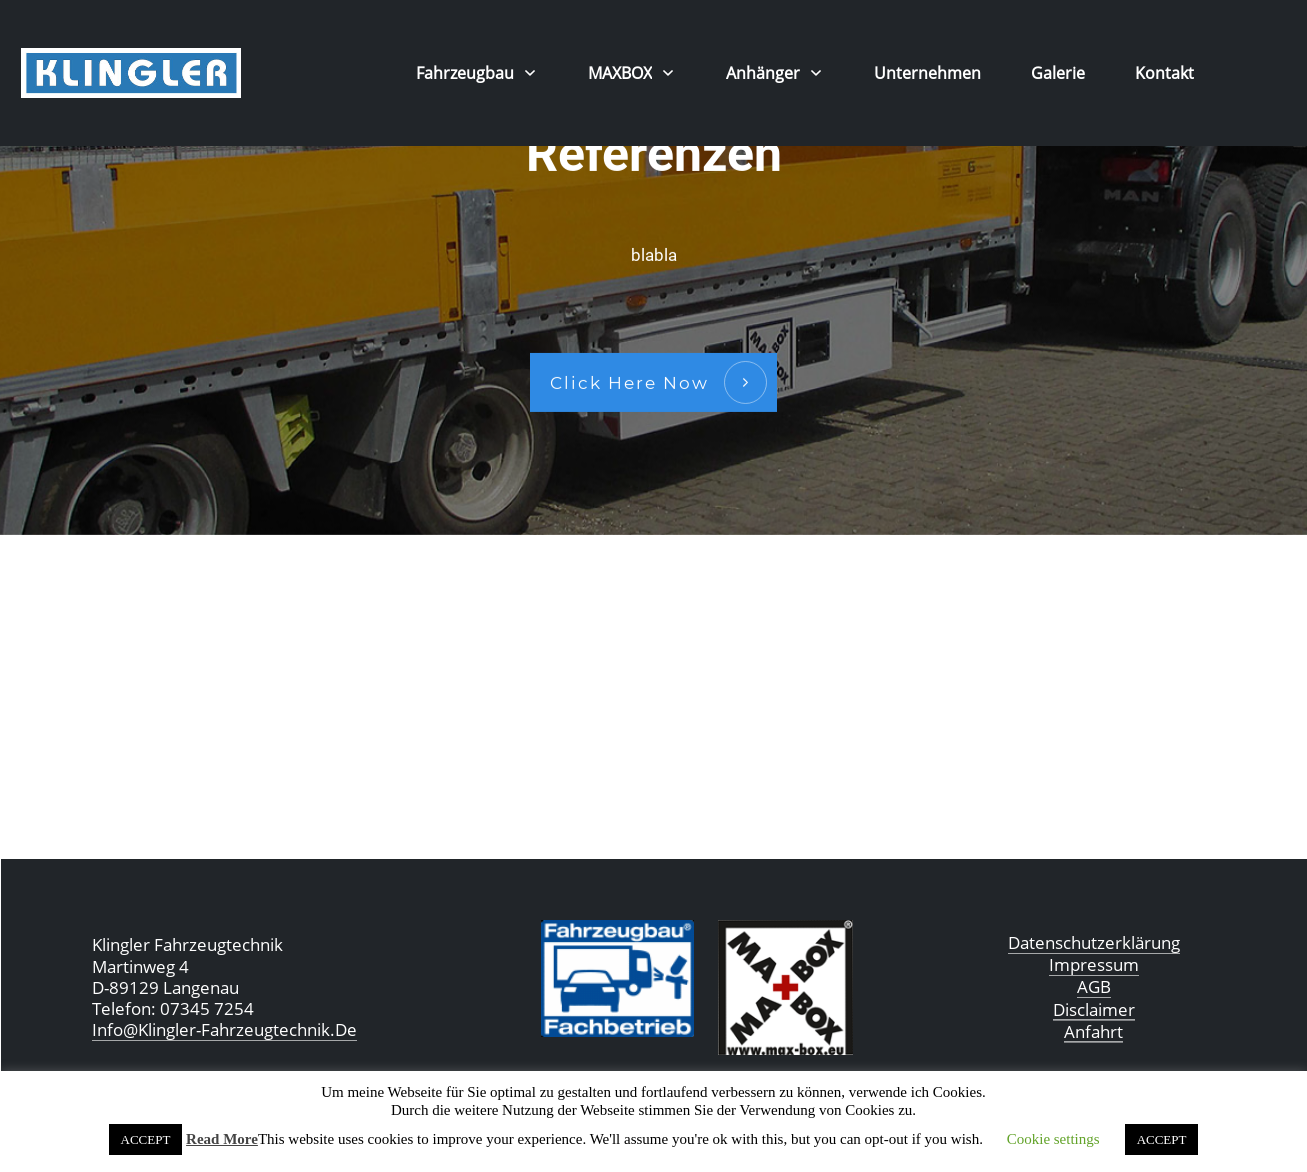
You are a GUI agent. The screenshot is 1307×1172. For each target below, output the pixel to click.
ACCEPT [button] (146, 1139)
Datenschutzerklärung (1094, 942)
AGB (1094, 986)
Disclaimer (1094, 1009)
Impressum (1094, 964)
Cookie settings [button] (1053, 1139)
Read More (222, 1139)
